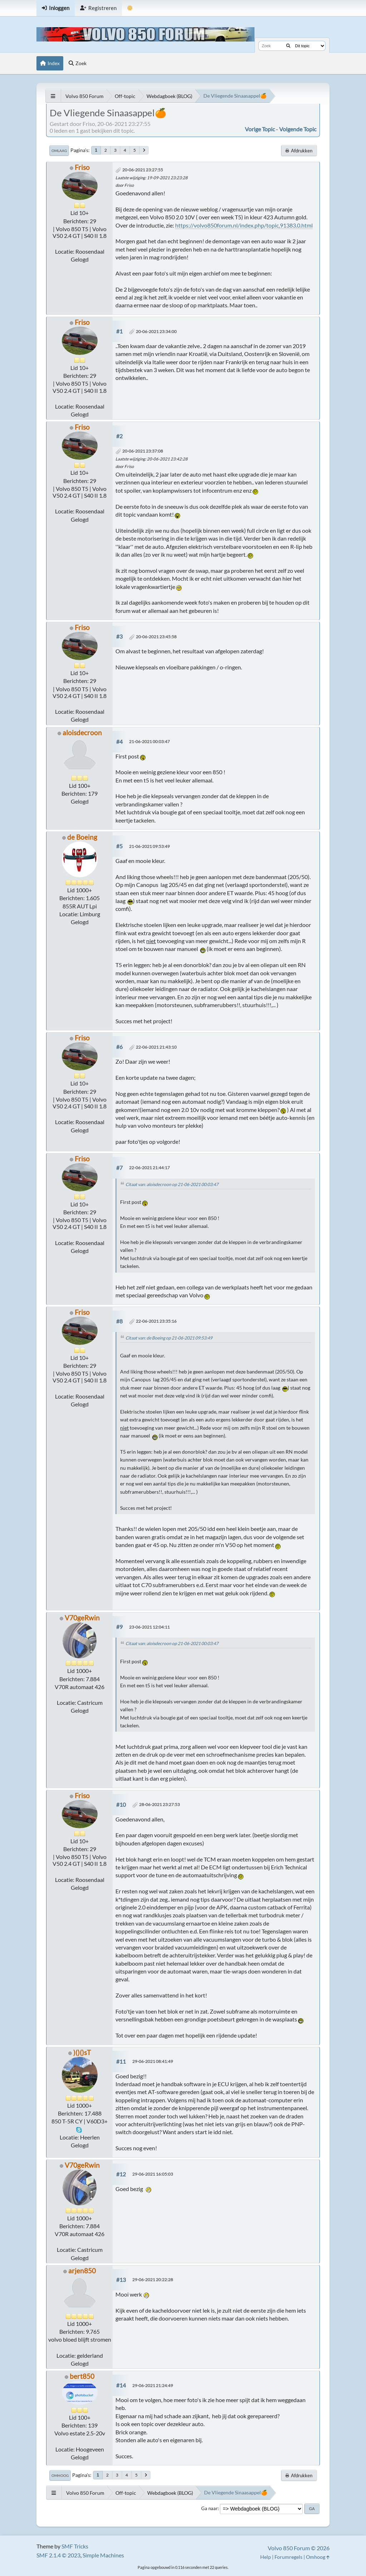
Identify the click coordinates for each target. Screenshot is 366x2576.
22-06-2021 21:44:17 (149, 1167)
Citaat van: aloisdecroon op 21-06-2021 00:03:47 (171, 1184)
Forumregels (288, 2557)
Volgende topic (297, 129)
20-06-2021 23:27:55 (142, 169)
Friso (82, 167)
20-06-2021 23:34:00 (156, 331)
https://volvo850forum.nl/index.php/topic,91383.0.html (244, 225)
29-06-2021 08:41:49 (152, 2061)
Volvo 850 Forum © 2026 (299, 2548)
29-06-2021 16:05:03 (152, 2174)
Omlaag (59, 150)
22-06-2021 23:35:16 (156, 1321)
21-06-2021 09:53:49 (149, 846)
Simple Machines (103, 2555)
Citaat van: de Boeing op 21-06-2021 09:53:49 (168, 1338)
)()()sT (82, 2052)
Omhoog (60, 2475)
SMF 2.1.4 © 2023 (58, 2555)
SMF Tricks (74, 2546)
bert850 (82, 2376)
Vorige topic (260, 129)
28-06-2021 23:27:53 (159, 1804)
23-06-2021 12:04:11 (149, 1627)
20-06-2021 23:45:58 (156, 636)
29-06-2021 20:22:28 (152, 2279)
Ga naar (209, 2508)
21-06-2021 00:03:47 (149, 741)
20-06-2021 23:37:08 (142, 451)
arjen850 (82, 2271)
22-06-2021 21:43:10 (156, 1047)
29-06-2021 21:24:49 (152, 2385)
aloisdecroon (82, 732)
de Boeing (82, 837)
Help (265, 2557)
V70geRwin (82, 1618)
